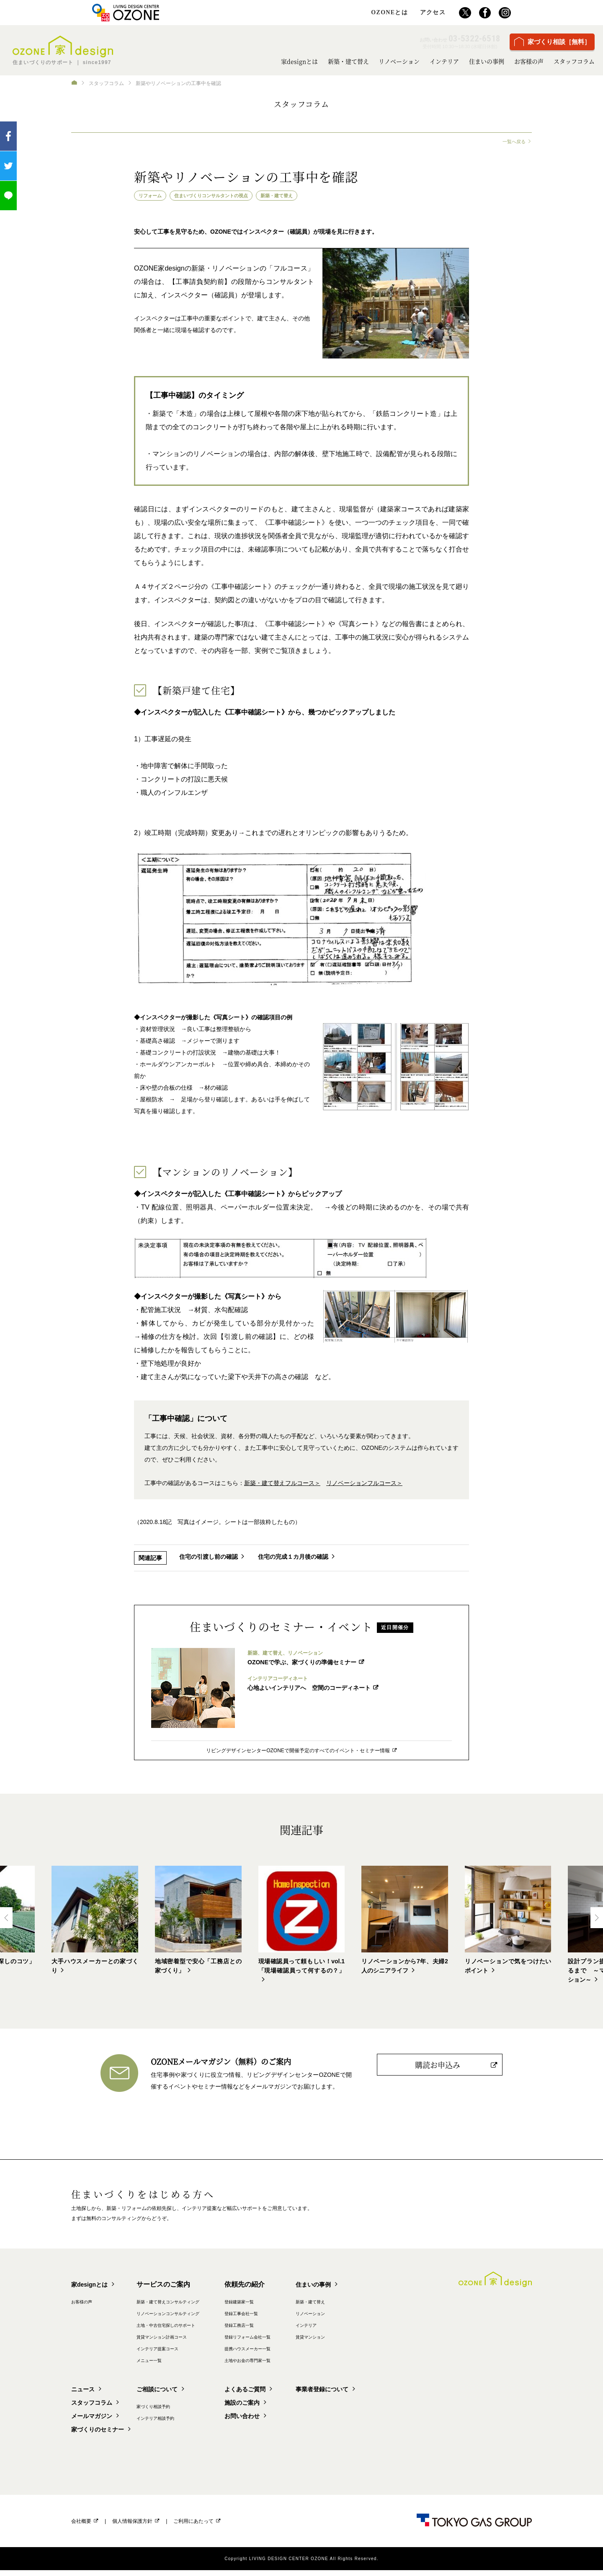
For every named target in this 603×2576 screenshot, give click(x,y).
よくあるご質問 (293, 2394)
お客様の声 (529, 61)
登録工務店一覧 (290, 2330)
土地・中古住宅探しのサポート (198, 2330)
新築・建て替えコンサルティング (201, 2307)
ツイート (8, 166)
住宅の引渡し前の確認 (208, 1559)
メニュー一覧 (174, 2365)
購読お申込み (437, 2068)
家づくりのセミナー (101, 2435)
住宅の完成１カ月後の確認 (297, 1559)
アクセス (433, 12)
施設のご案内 (290, 2408)
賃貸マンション (379, 2342)
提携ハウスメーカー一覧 (302, 2354)
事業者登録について (389, 2394)
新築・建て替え (348, 61)
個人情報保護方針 (132, 2527)
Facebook (8, 136)
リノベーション (399, 61)
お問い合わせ (290, 2421)
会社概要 (81, 2527)
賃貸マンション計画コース (192, 2342)
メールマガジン (94, 2421)
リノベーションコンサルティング (201, 2319)
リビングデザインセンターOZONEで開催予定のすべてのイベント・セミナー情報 (298, 1752)
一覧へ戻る (512, 142)
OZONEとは (389, 12)
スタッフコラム (574, 61)
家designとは (299, 61)
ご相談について (180, 2394)
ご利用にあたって (193, 2527)
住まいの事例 (486, 61)
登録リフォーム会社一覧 (302, 2342)
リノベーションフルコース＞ (364, 1484)
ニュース (84, 2394)
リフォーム (154, 196)
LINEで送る (8, 195)
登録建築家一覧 (290, 2307)
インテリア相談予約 (183, 2423)
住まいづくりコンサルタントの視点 (228, 196)
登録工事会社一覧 (293, 2319)
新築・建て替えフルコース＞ (282, 1484)
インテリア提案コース (186, 2354)
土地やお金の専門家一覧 (302, 2365)
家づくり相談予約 (180, 2411)
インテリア (444, 61)
